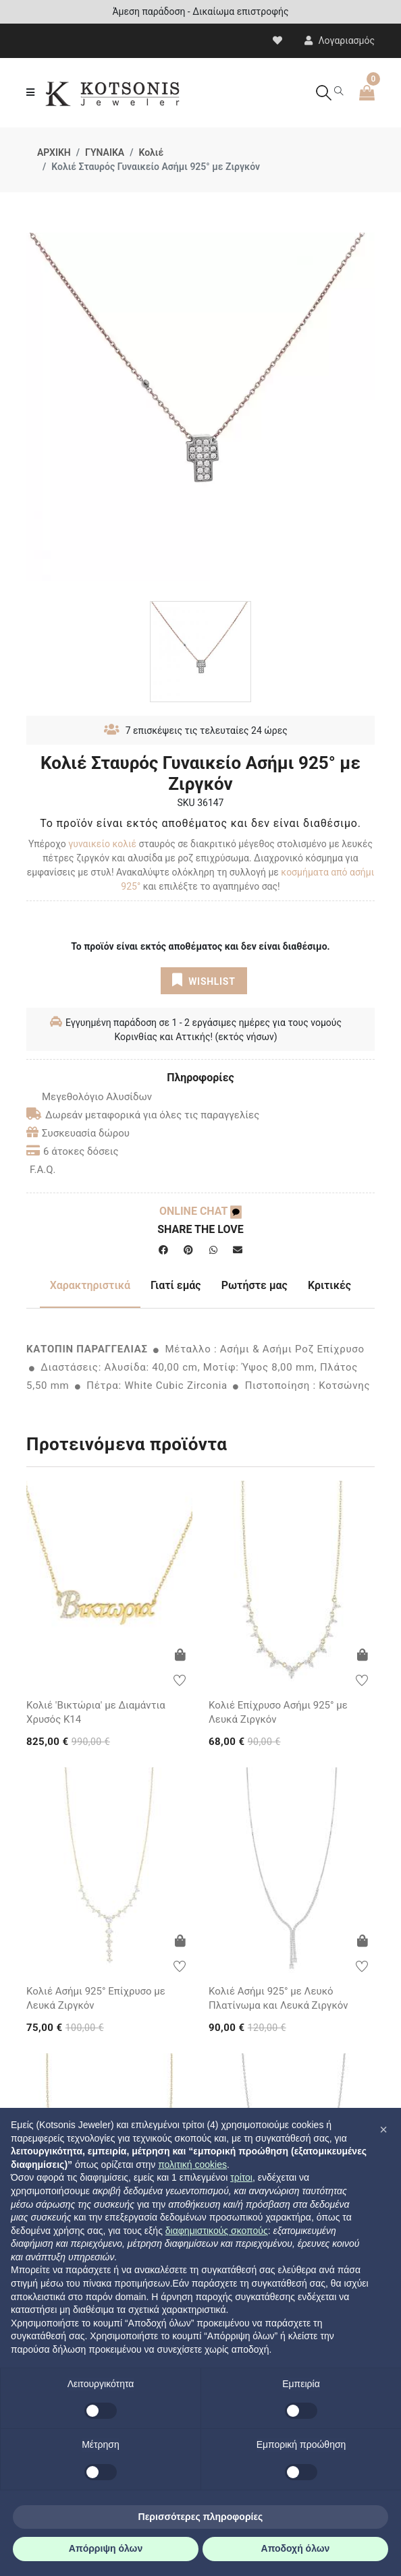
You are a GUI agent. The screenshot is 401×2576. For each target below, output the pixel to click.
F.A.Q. (43, 1170)
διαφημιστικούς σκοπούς (216, 2230)
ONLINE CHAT (200, 1211)
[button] (383, 2129)
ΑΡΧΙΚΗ (54, 152)
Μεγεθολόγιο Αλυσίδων (89, 1097)
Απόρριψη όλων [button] (105, 2548)
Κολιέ (150, 152)
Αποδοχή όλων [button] (295, 2548)
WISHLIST (203, 980)
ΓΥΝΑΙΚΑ (104, 152)
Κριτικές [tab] (329, 1285)
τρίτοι (241, 2177)
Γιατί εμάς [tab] (176, 1285)
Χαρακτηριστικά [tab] (90, 1285)
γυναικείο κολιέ (102, 843)
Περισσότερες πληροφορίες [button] (200, 2516)
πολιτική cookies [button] (192, 2164)
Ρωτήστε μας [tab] (254, 1285)
